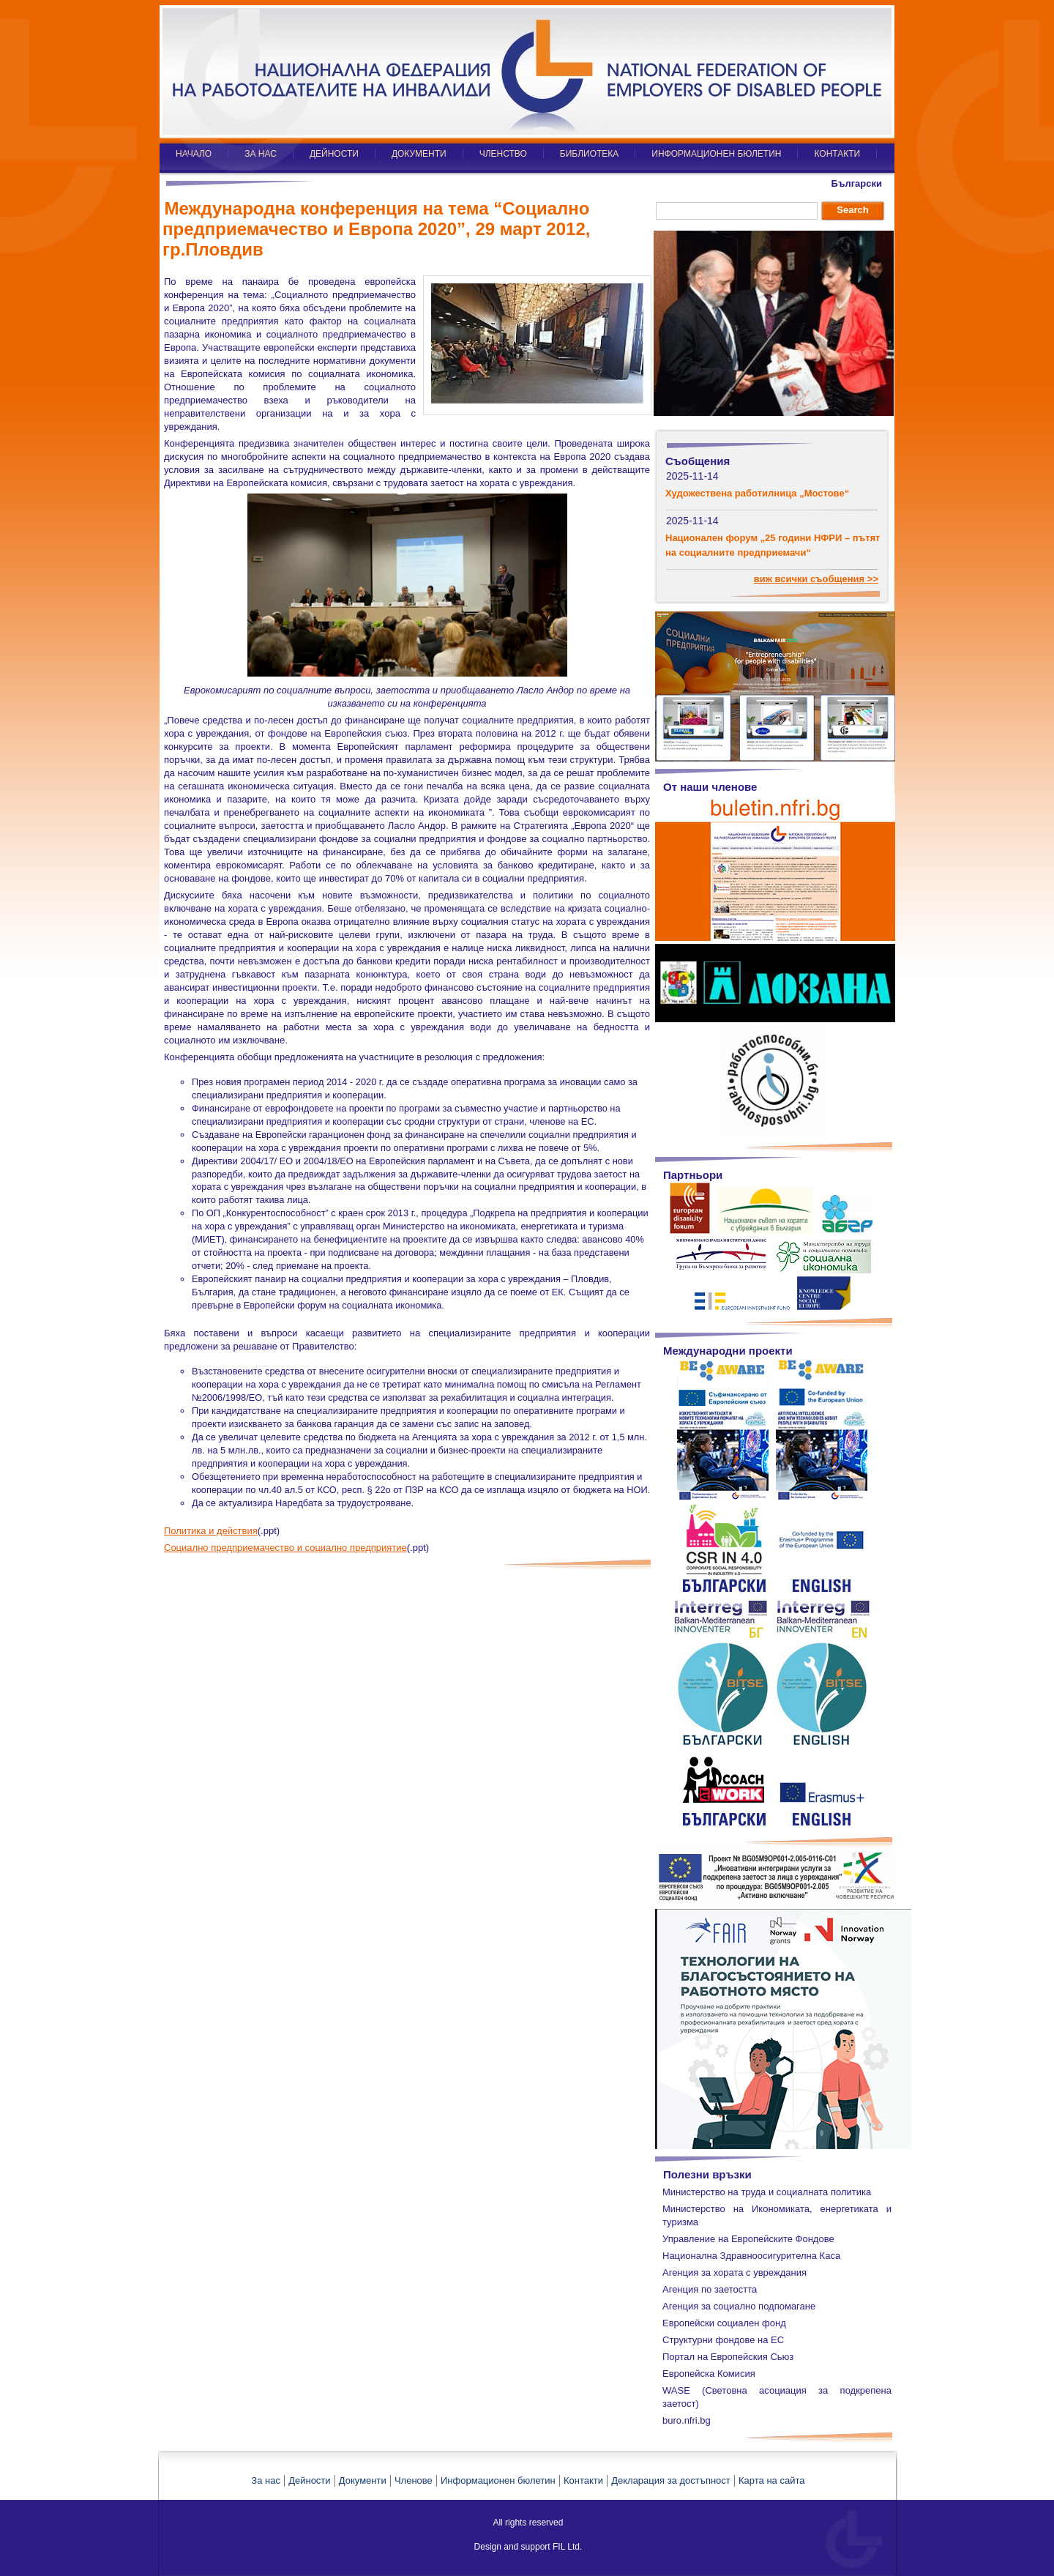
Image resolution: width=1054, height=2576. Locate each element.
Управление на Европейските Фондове (748, 2238)
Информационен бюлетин (498, 2480)
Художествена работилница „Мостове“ (757, 493)
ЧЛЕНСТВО (503, 154)
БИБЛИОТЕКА (589, 154)
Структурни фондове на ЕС (723, 2339)
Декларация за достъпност (670, 2480)
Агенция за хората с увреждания (734, 2272)
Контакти (583, 2480)
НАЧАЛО (194, 154)
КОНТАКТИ (837, 154)
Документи (362, 2480)
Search (852, 209)
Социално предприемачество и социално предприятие (285, 1547)
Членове (414, 2480)
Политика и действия (211, 1530)
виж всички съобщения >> (816, 578)
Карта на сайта (771, 2480)
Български (856, 183)
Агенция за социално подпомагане (738, 2306)
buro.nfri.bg (686, 2420)
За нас (265, 2480)
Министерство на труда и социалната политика (766, 2191)
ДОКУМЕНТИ (419, 154)
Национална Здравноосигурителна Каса (751, 2255)
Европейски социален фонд (724, 2323)
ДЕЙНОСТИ (334, 154)
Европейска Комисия (708, 2373)
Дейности (309, 2480)
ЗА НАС (260, 154)
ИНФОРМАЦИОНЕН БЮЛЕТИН (716, 154)
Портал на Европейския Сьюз (727, 2356)
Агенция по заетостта (709, 2289)
